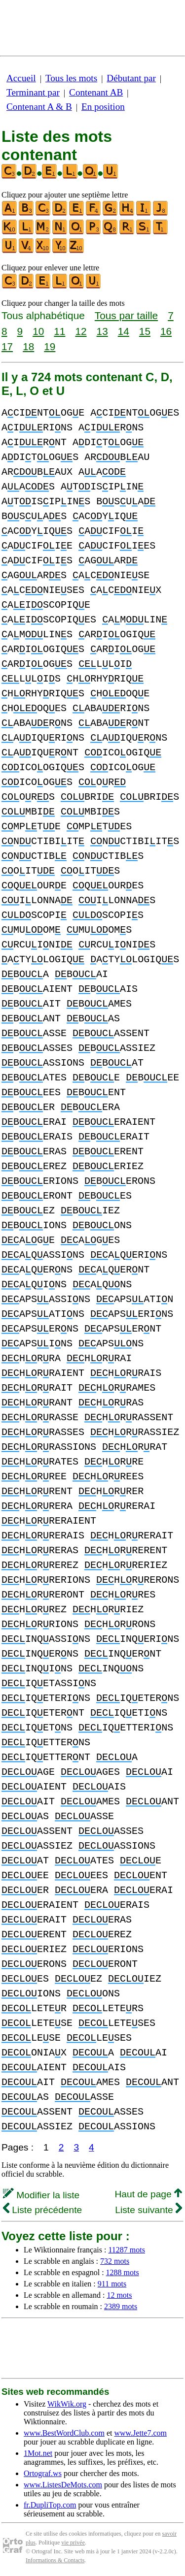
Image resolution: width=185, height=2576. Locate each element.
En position (103, 106)
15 (144, 331)
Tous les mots (71, 78)
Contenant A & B (39, 106)
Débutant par (131, 78)
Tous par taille (126, 315)
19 (49, 346)
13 (102, 331)
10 (38, 331)
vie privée (73, 2542)
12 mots (119, 2295)
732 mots (114, 2261)
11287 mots (126, 2250)
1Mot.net (38, 2453)
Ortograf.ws (43, 2473)
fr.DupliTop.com (50, 2505)
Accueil (21, 78)
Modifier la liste (41, 2195)
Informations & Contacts (55, 2560)
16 (166, 331)
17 (7, 346)
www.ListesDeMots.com (63, 2484)
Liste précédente (42, 2210)
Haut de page (148, 2194)
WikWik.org (66, 2404)
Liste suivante (148, 2210)
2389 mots (120, 2306)
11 (59, 331)
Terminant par (33, 92)
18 (28, 346)
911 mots (112, 2284)
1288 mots (122, 2272)
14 (123, 331)
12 (80, 331)
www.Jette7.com (140, 2433)
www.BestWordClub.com (64, 2433)
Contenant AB (96, 92)
